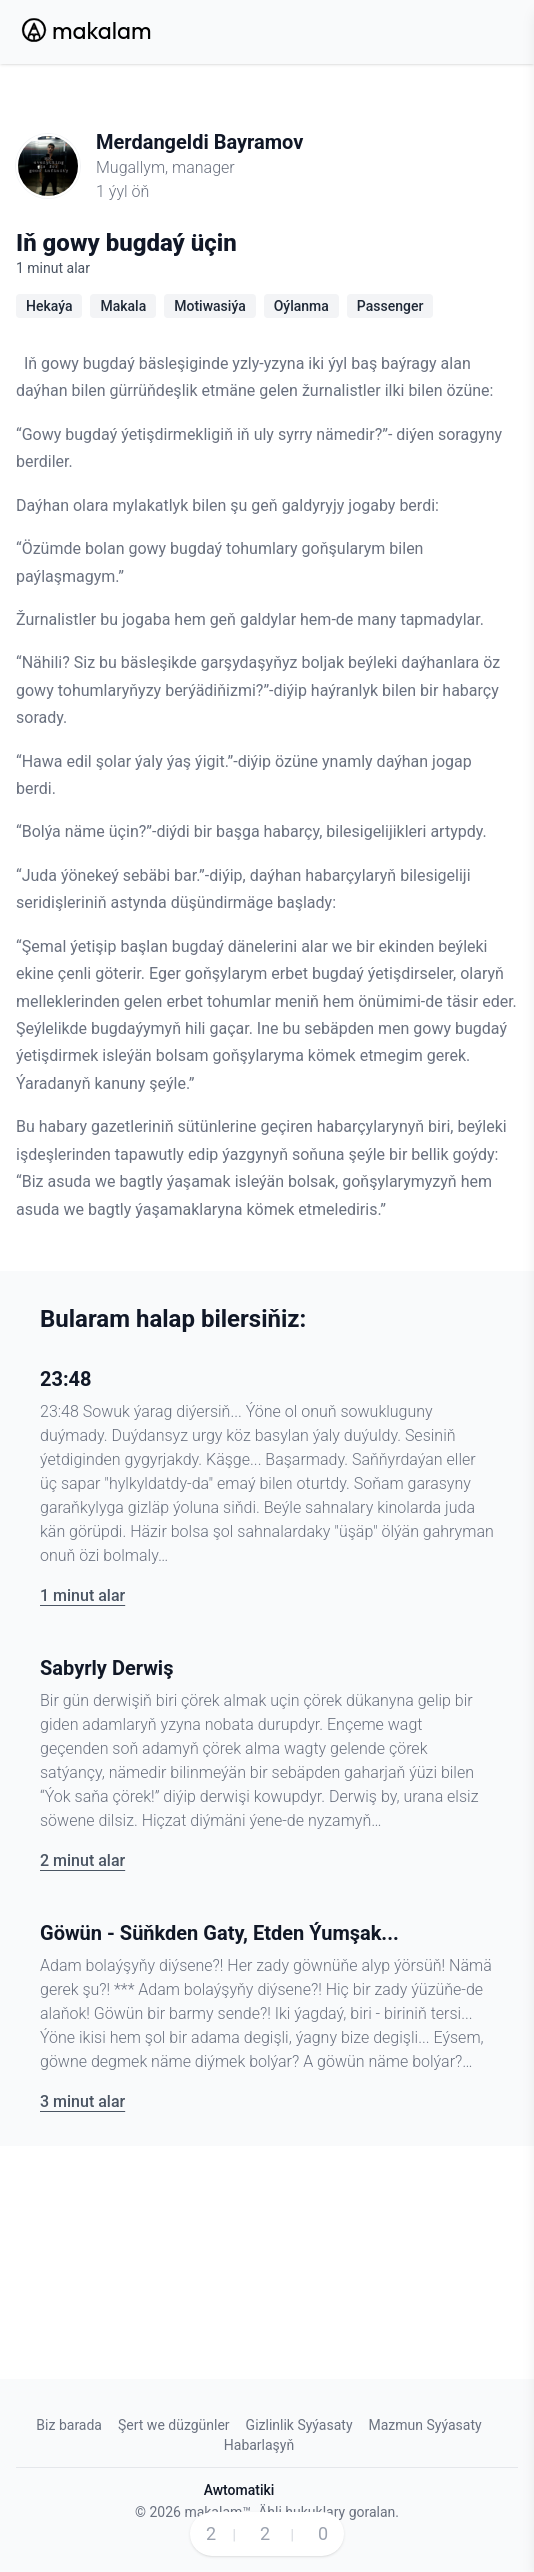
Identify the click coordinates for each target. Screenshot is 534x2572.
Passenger (390, 306)
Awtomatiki (239, 2490)
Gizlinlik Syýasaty (299, 2425)
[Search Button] (444, 32)
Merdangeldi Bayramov (199, 142)
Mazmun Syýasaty (425, 2425)
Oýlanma (301, 306)
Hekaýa (49, 306)
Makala (123, 306)
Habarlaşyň (259, 2445)
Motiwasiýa (209, 306)
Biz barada (69, 2425)
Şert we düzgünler (174, 2425)
